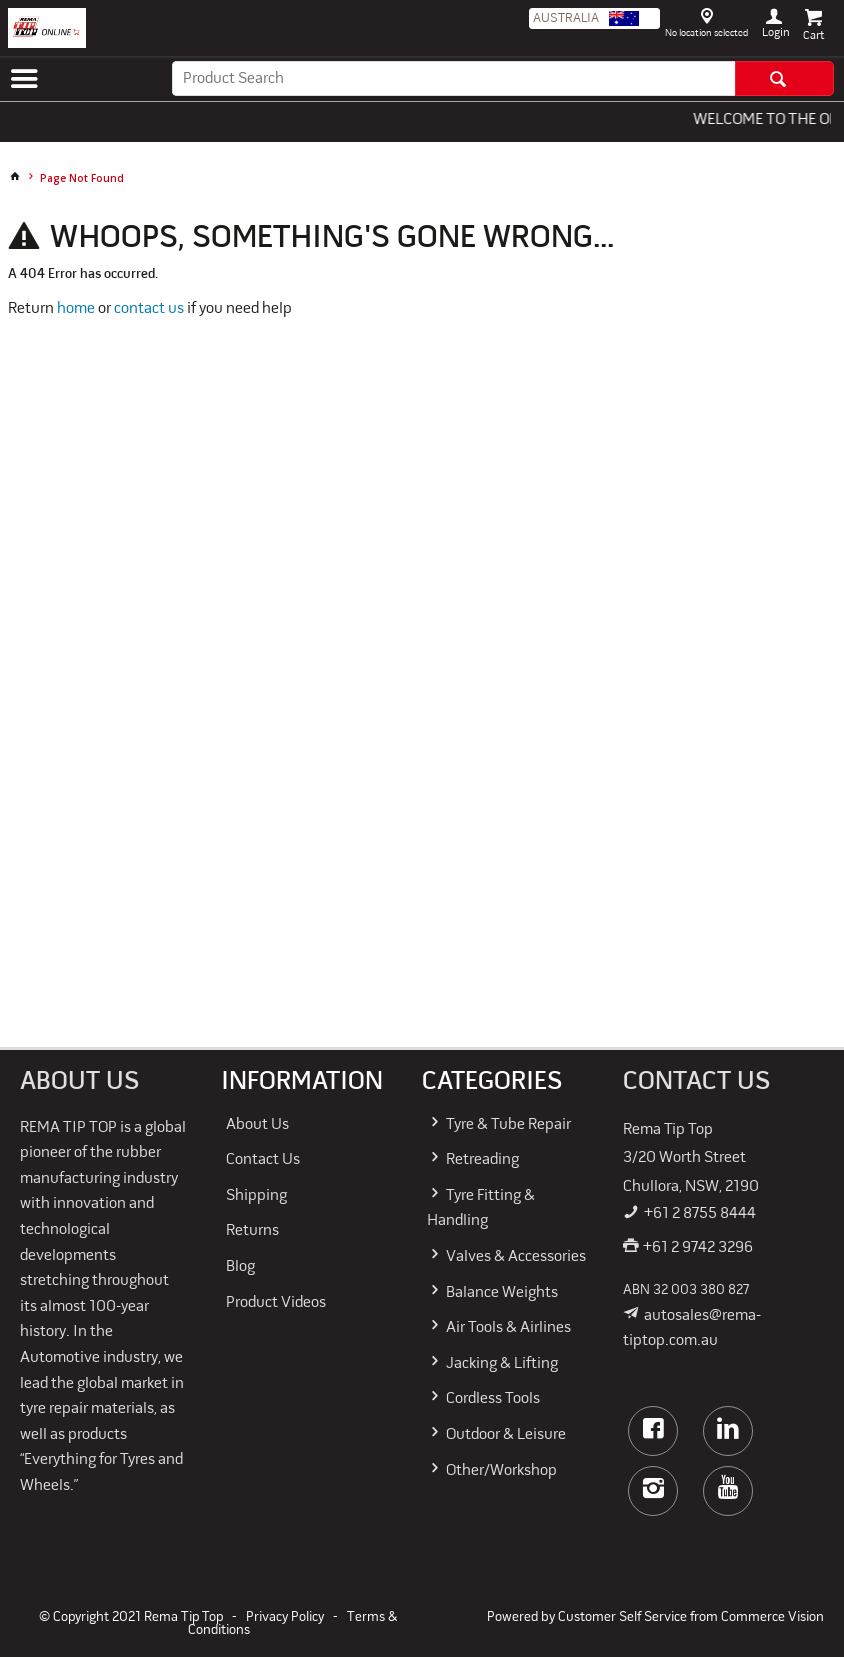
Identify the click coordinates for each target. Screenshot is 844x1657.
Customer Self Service (622, 1617)
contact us (149, 309)
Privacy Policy (285, 1617)
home (76, 309)
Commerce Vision (772, 1617)
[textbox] (453, 78)
